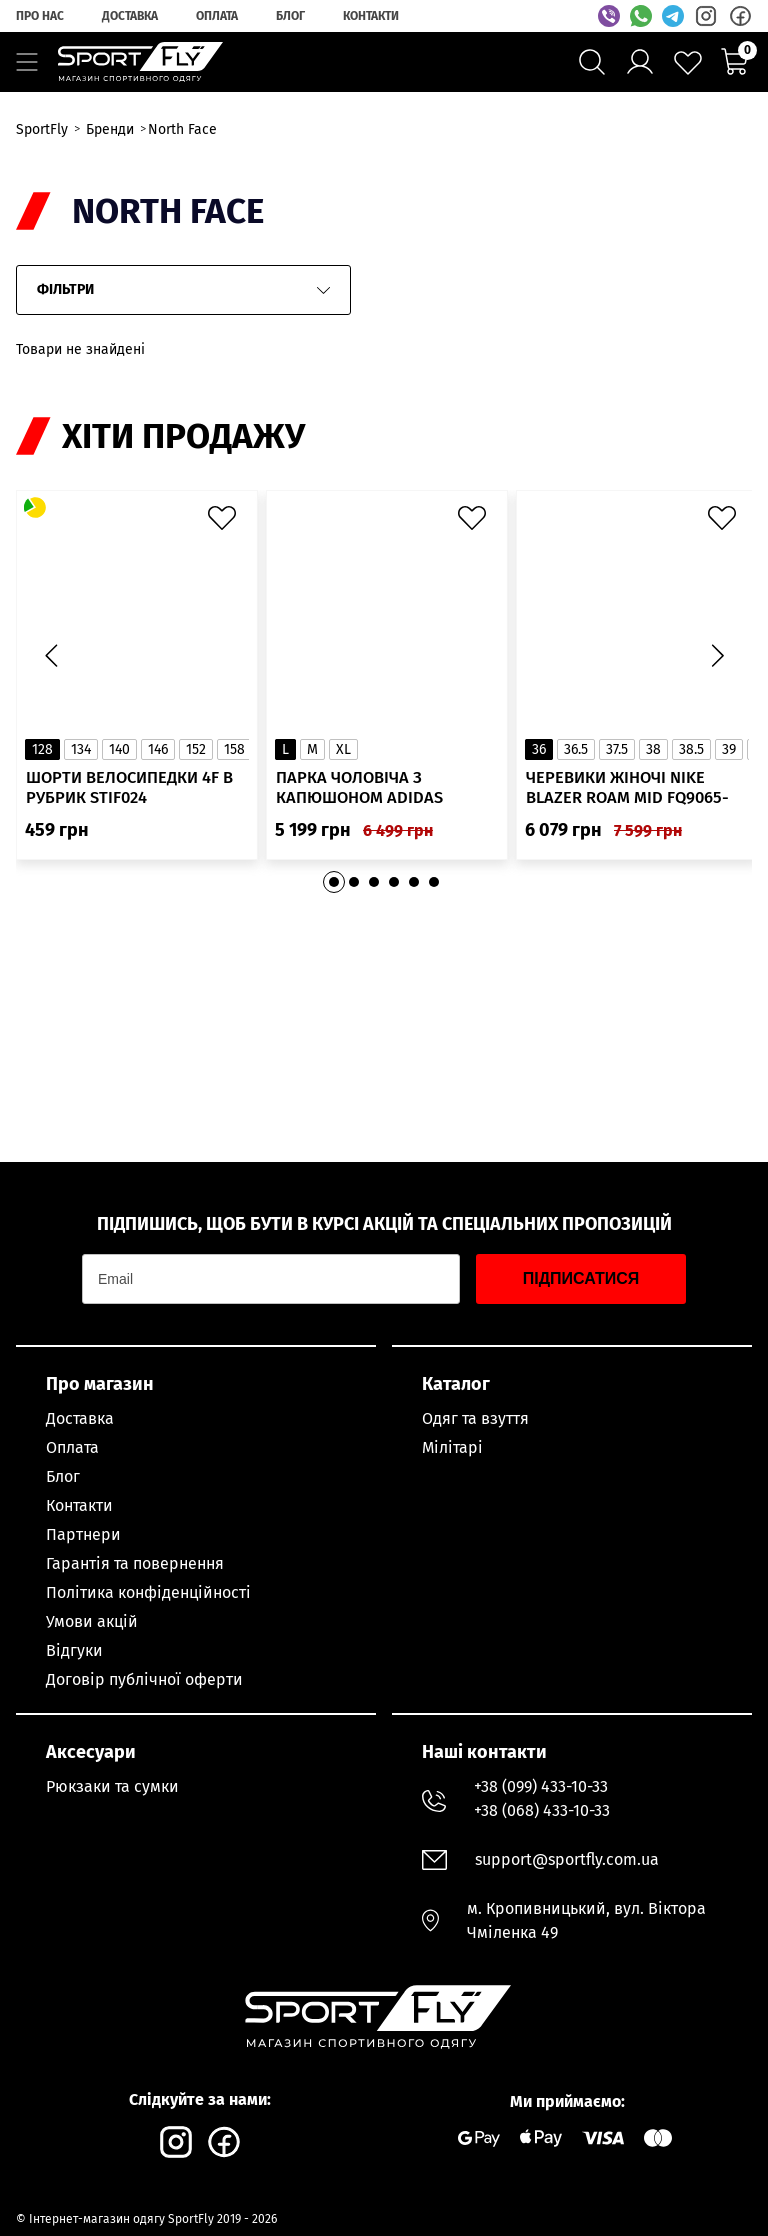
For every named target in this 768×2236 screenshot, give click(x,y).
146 (158, 758)
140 (119, 758)
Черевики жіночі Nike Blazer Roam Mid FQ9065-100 (629, 798)
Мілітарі (452, 1447)
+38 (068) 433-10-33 (542, 1810)
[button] (717, 661)
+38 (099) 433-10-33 (541, 1786)
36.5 (576, 758)
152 (196, 758)
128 (42, 758)
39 (729, 758)
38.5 (691, 758)
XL (343, 758)
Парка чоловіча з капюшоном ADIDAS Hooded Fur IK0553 (361, 798)
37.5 (617, 758)
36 (539, 758)
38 (653, 758)
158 (234, 758)
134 (81, 758)
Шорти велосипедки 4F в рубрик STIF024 (133, 798)
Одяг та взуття (475, 1418)
